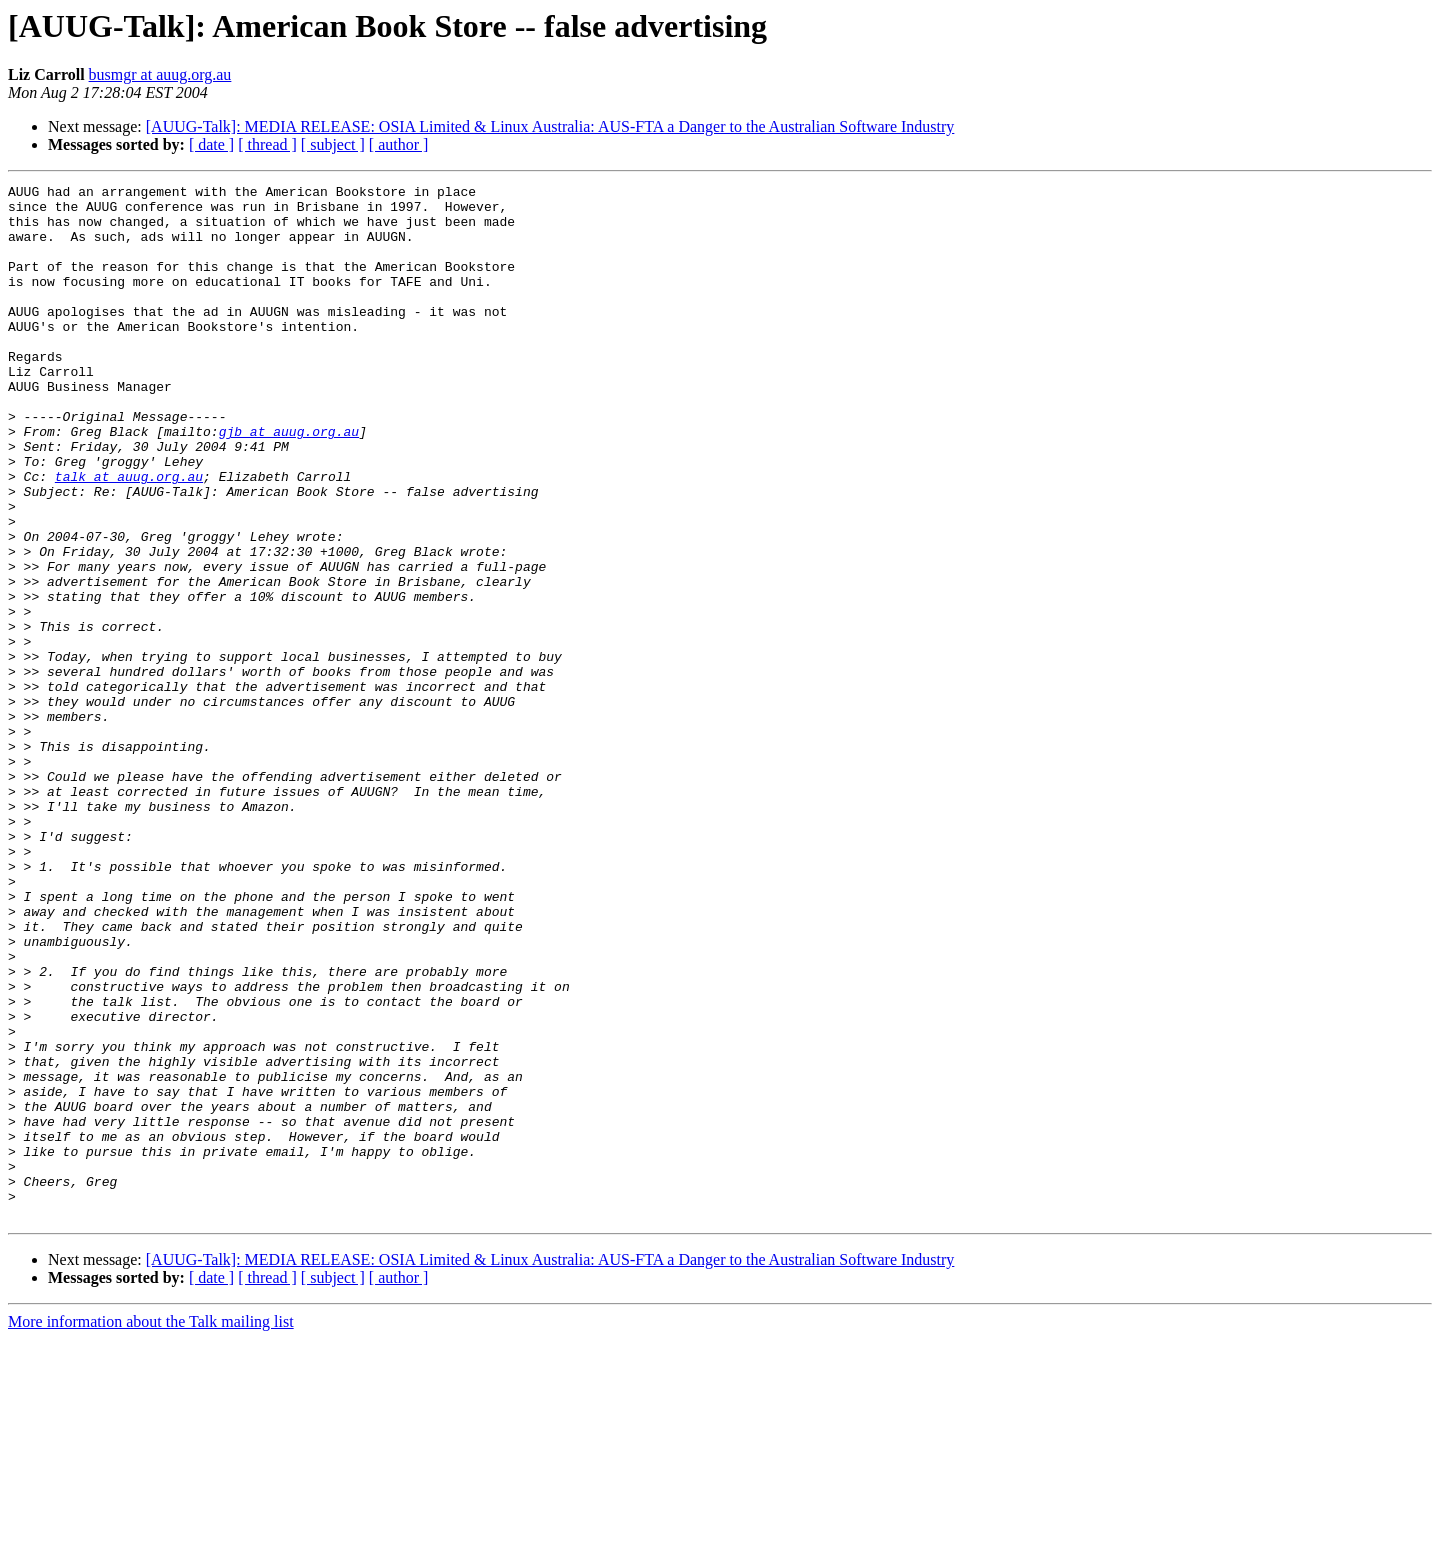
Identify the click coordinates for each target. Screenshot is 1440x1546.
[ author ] (399, 144)
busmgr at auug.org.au (160, 74)
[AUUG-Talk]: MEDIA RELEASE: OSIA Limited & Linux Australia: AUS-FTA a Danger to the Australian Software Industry (550, 126)
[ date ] (211, 144)
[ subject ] (333, 144)
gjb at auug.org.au (289, 482)
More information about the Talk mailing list (151, 1528)
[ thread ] (267, 144)
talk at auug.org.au (129, 536)
